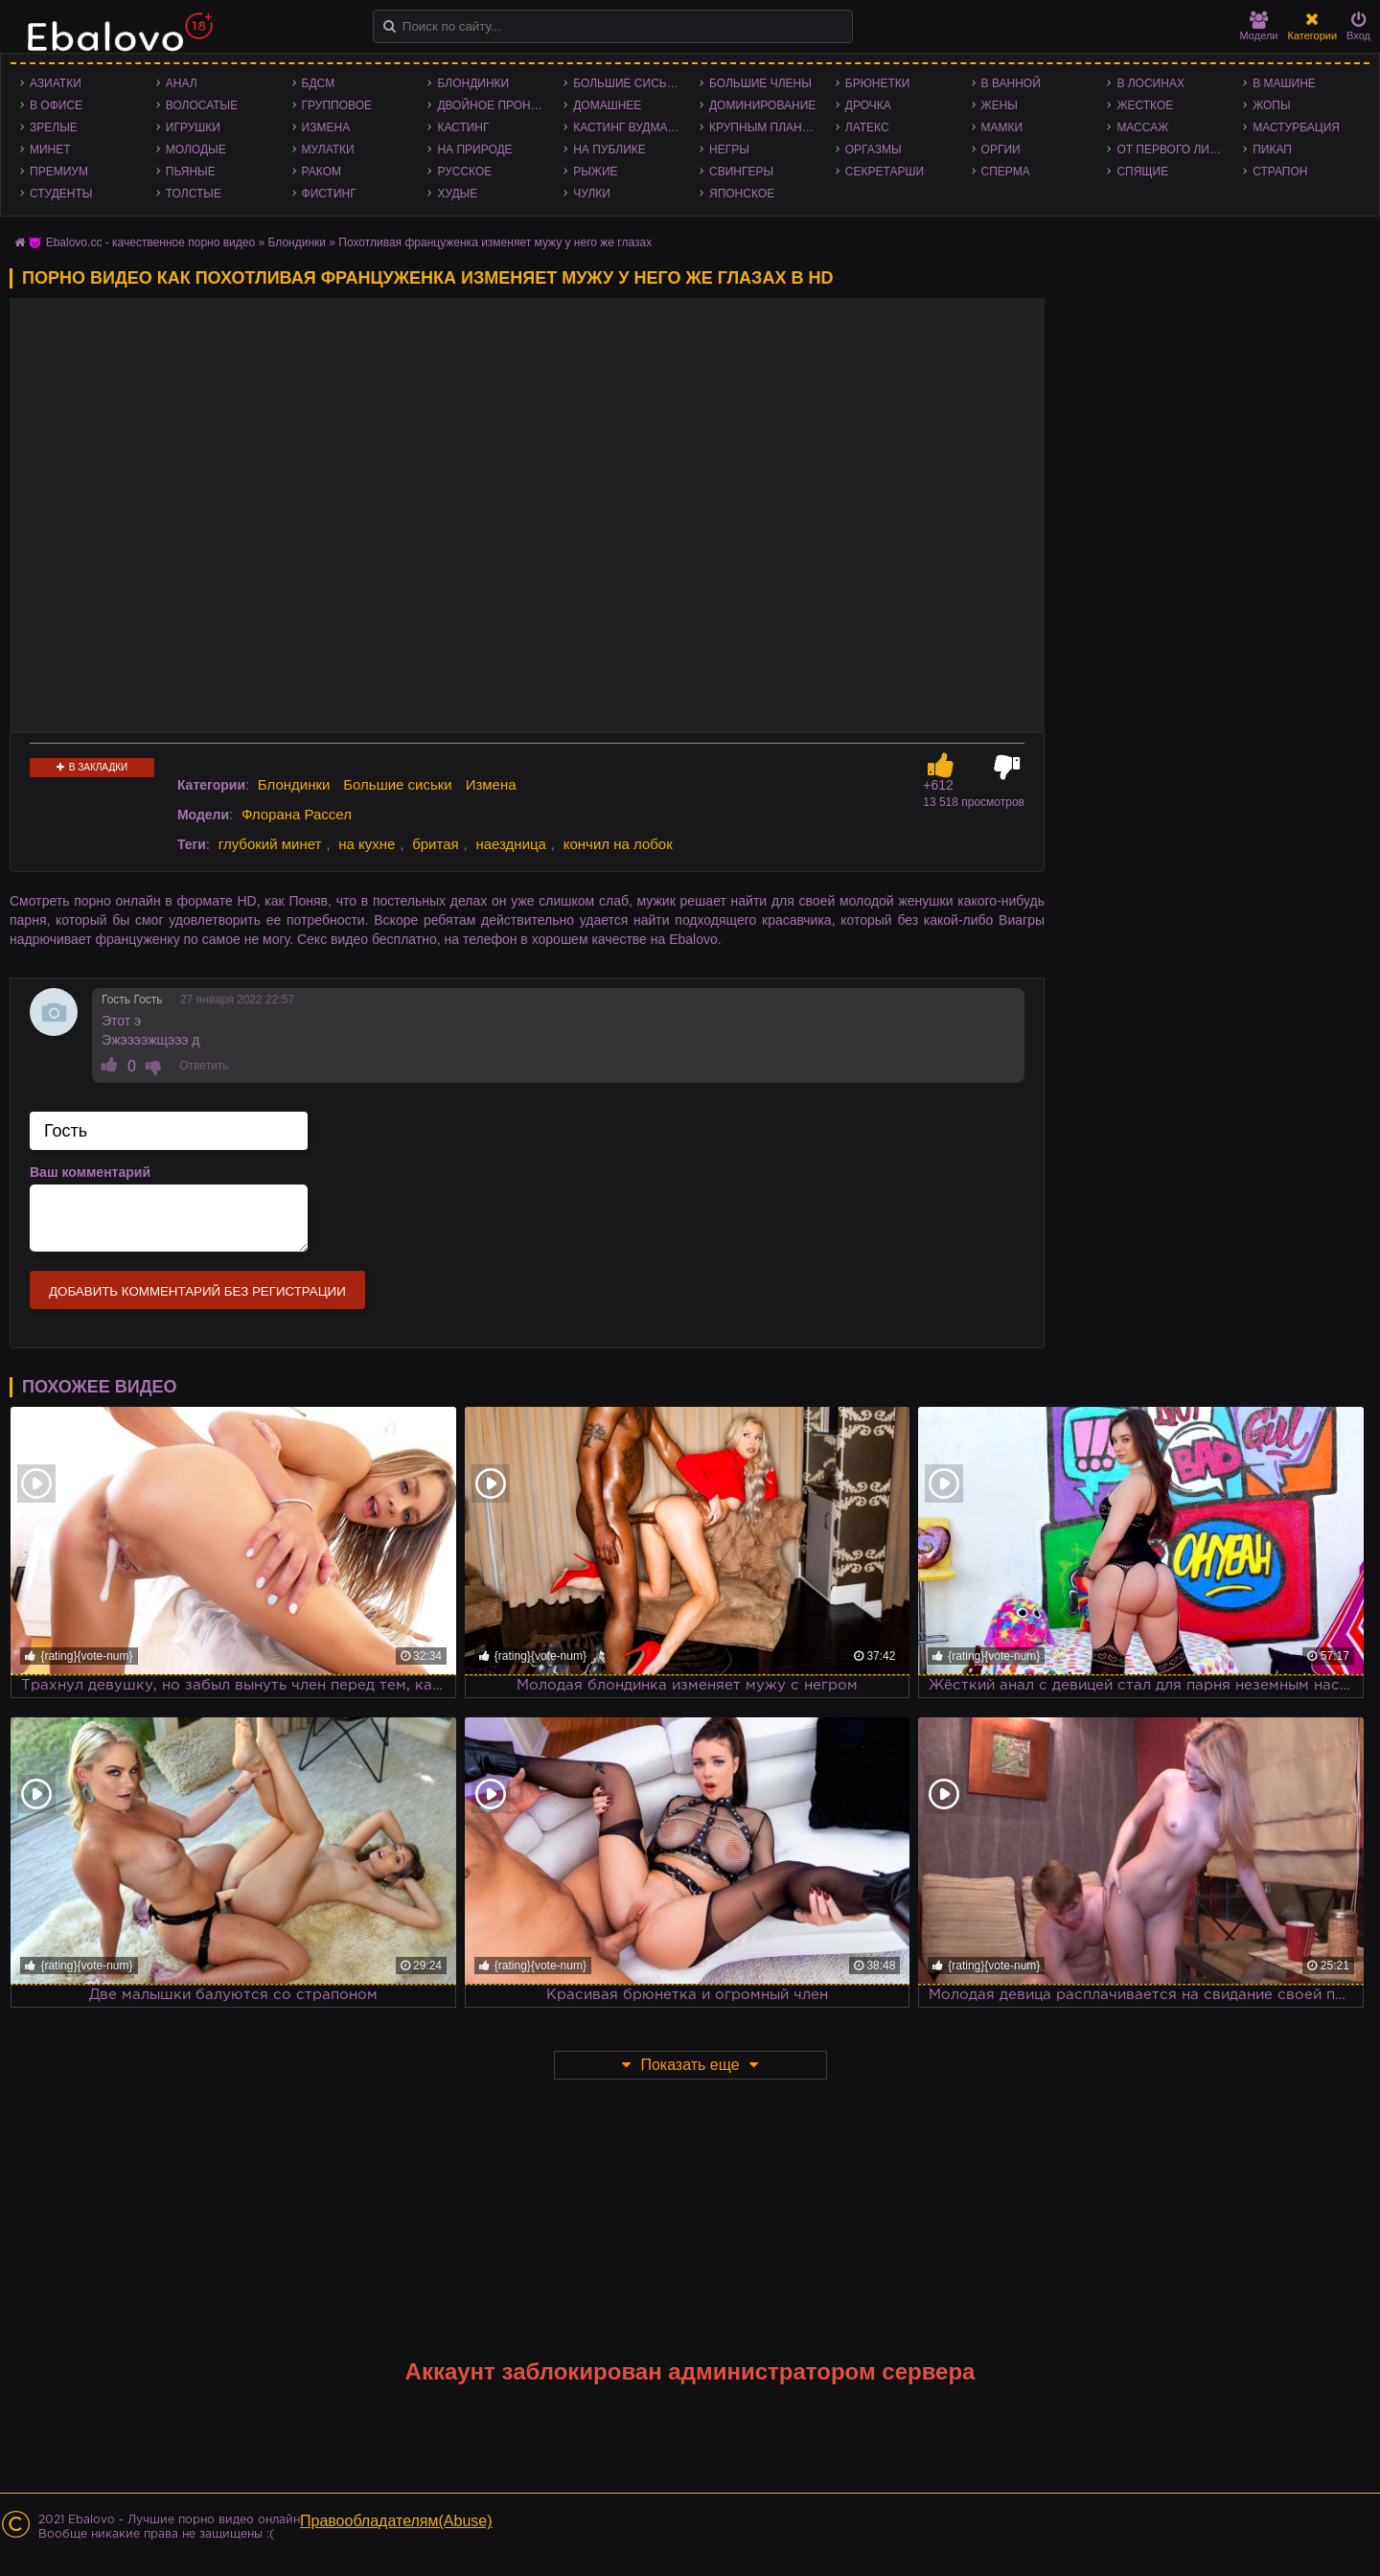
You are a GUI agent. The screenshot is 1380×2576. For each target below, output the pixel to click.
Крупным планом (764, 127)
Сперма (1005, 171)
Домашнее (607, 105)
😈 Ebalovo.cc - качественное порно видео (141, 242)
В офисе (56, 105)
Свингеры (741, 171)
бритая (435, 844)
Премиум (59, 171)
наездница (510, 844)
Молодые (196, 149)
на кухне (366, 844)
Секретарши (884, 171)
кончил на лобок (618, 844)
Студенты (61, 193)
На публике (609, 149)
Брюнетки (877, 83)
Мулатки (328, 149)
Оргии (1001, 149)
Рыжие (595, 171)
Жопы (1271, 105)
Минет (50, 149)
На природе (474, 149)
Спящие (1142, 171)
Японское (741, 193)
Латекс (867, 127)
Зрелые (54, 127)
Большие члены (760, 83)
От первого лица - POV (1174, 149)
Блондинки (473, 83)
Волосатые (202, 105)
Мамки (1002, 127)
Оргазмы (873, 149)
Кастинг (463, 127)
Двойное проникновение (495, 105)
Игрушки (193, 127)
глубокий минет (270, 844)
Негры (729, 149)
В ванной (1011, 83)
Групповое (337, 105)
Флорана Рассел (297, 814)
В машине (1284, 83)
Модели (1259, 26)
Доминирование (762, 105)
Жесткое (1144, 105)
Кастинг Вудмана (628, 127)
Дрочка (868, 105)
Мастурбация (1296, 127)
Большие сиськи (627, 83)
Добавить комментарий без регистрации (197, 1291)
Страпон (1280, 171)
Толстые (193, 193)
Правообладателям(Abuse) (396, 2521)
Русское (464, 171)
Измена (326, 127)
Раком (321, 171)
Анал (181, 83)
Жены (999, 105)
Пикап (1272, 149)
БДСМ (318, 83)
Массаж (1142, 127)
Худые (457, 193)
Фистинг (329, 193)
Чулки (591, 193)
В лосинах (1150, 83)
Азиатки (55, 83)
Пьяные (191, 171)
